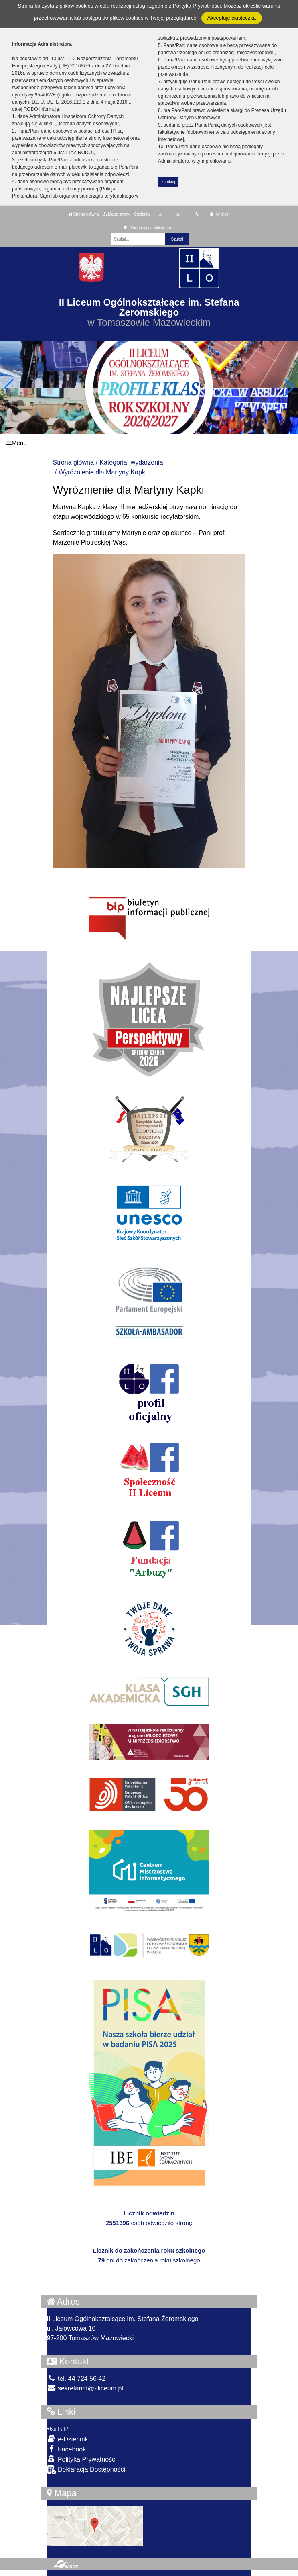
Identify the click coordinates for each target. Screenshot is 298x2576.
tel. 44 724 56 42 (76, 2378)
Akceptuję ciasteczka (231, 18)
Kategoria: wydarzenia (131, 462)
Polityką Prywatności (197, 6)
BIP (57, 2429)
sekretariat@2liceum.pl (85, 2388)
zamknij (168, 182)
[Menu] (149, 443)
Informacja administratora (149, 228)
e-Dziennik (67, 2439)
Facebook (66, 2449)
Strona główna (84, 214)
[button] (288, 387)
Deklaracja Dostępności (86, 2469)
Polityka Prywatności (82, 2459)
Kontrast (219, 214)
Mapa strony (116, 214)
